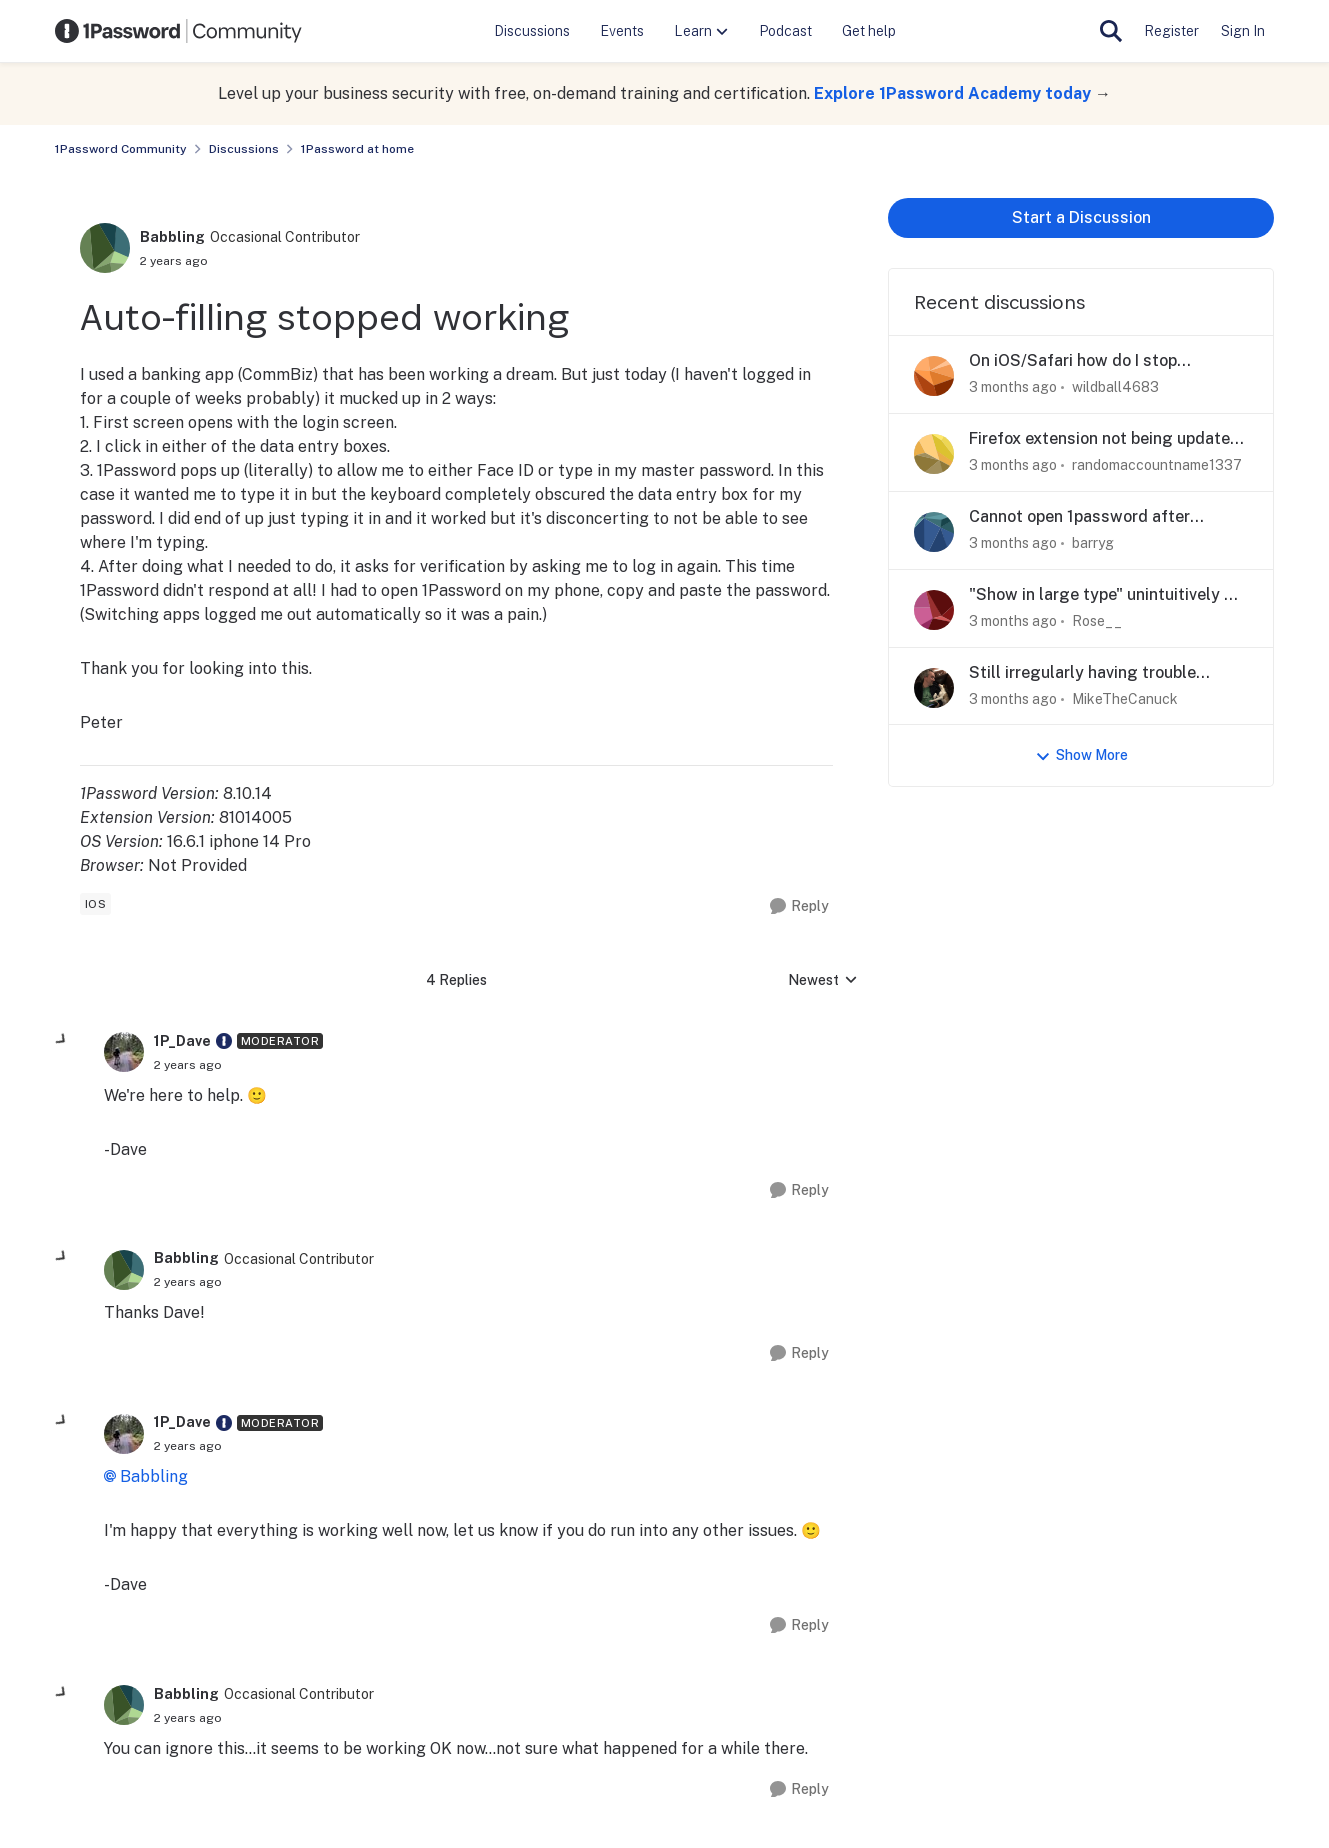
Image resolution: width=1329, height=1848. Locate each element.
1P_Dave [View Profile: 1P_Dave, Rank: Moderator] (182, 1041)
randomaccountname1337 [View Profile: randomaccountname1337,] (1157, 465)
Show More (1081, 755)
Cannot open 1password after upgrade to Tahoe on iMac (1079, 517)
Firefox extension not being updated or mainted (1104, 439)
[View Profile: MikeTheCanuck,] (934, 688)
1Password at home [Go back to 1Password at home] (357, 149)
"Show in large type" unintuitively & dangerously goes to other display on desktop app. (1102, 595)
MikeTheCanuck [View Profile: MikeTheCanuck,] (1125, 698)
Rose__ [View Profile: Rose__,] (1097, 621)
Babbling (154, 1476)
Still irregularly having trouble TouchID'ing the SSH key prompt (1090, 673)
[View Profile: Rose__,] (934, 610)
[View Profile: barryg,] (934, 532)
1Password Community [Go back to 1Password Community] (121, 149)
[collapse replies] (62, 1040)
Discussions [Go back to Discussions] (244, 149)
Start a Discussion (1081, 217)
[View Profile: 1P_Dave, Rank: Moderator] (124, 1052)
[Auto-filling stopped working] (188, 1065)
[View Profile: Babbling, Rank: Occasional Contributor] (105, 248)
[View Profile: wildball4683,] (934, 376)
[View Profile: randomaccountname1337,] (934, 454)
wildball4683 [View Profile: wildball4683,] (1115, 387)
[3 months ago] (1013, 387)
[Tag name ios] (96, 904)
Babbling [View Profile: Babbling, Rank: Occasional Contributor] (172, 237)
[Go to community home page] (179, 31)
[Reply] (799, 906)
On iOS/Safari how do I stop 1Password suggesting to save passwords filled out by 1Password (1101, 361)
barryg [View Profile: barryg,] (1093, 543)
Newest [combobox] (823, 981)
